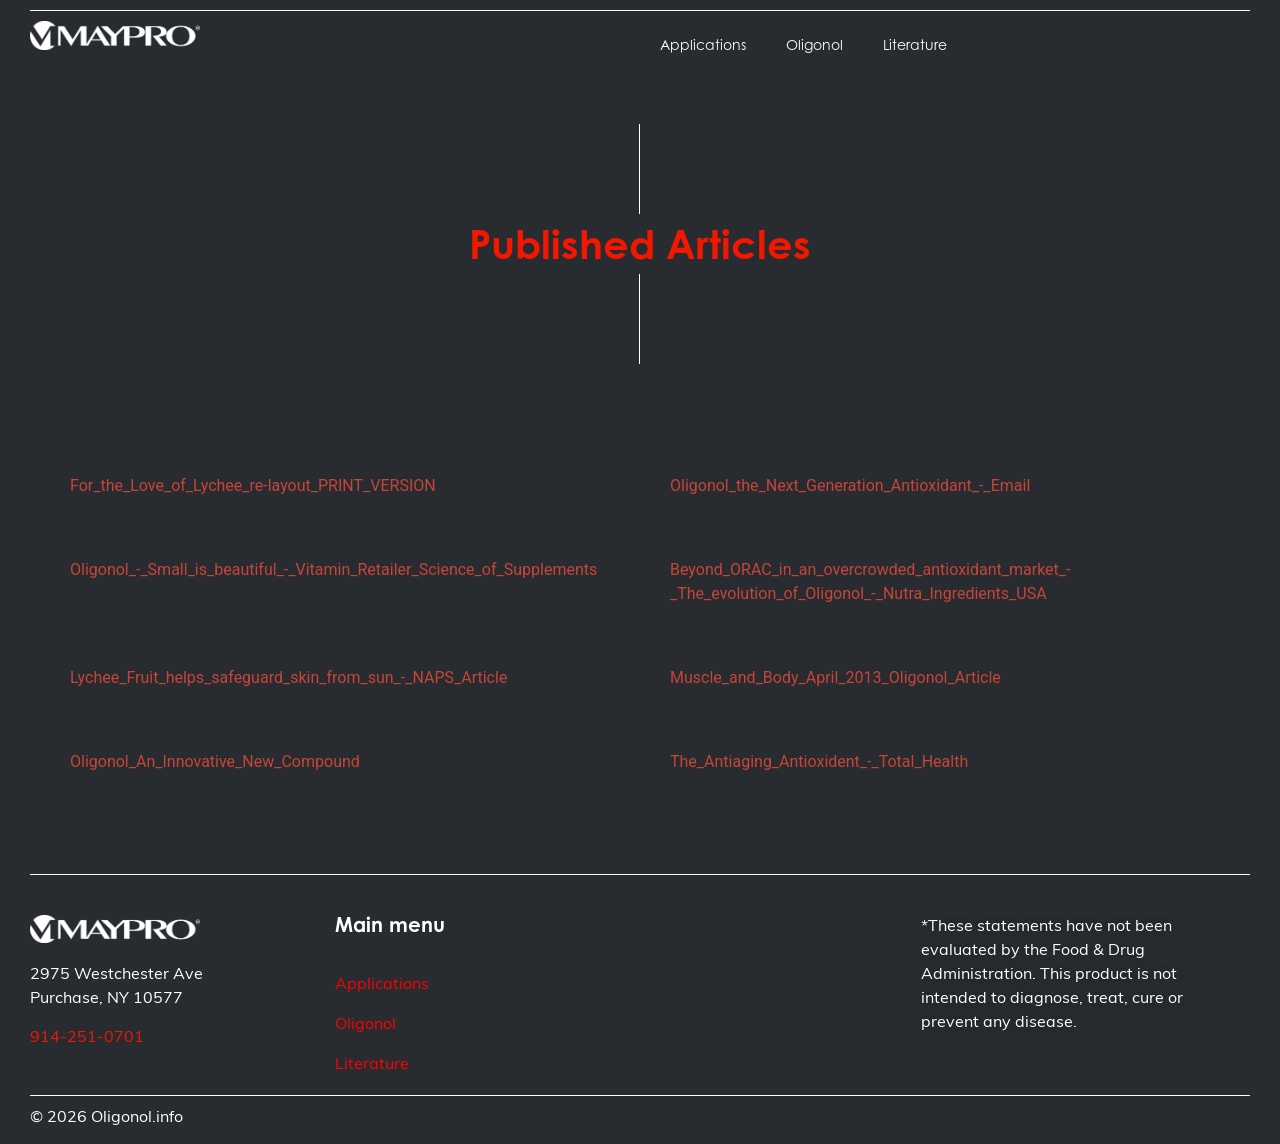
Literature (915, 44)
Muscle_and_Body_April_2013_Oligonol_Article (835, 677)
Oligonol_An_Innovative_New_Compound (215, 761)
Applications (703, 44)
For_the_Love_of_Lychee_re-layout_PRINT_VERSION (253, 485)
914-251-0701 (87, 1038)
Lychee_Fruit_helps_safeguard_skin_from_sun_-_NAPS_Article (288, 677)
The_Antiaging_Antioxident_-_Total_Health (819, 761)
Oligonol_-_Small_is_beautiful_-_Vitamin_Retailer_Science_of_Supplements (333, 569)
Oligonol (814, 44)
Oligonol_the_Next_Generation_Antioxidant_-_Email (850, 485)
